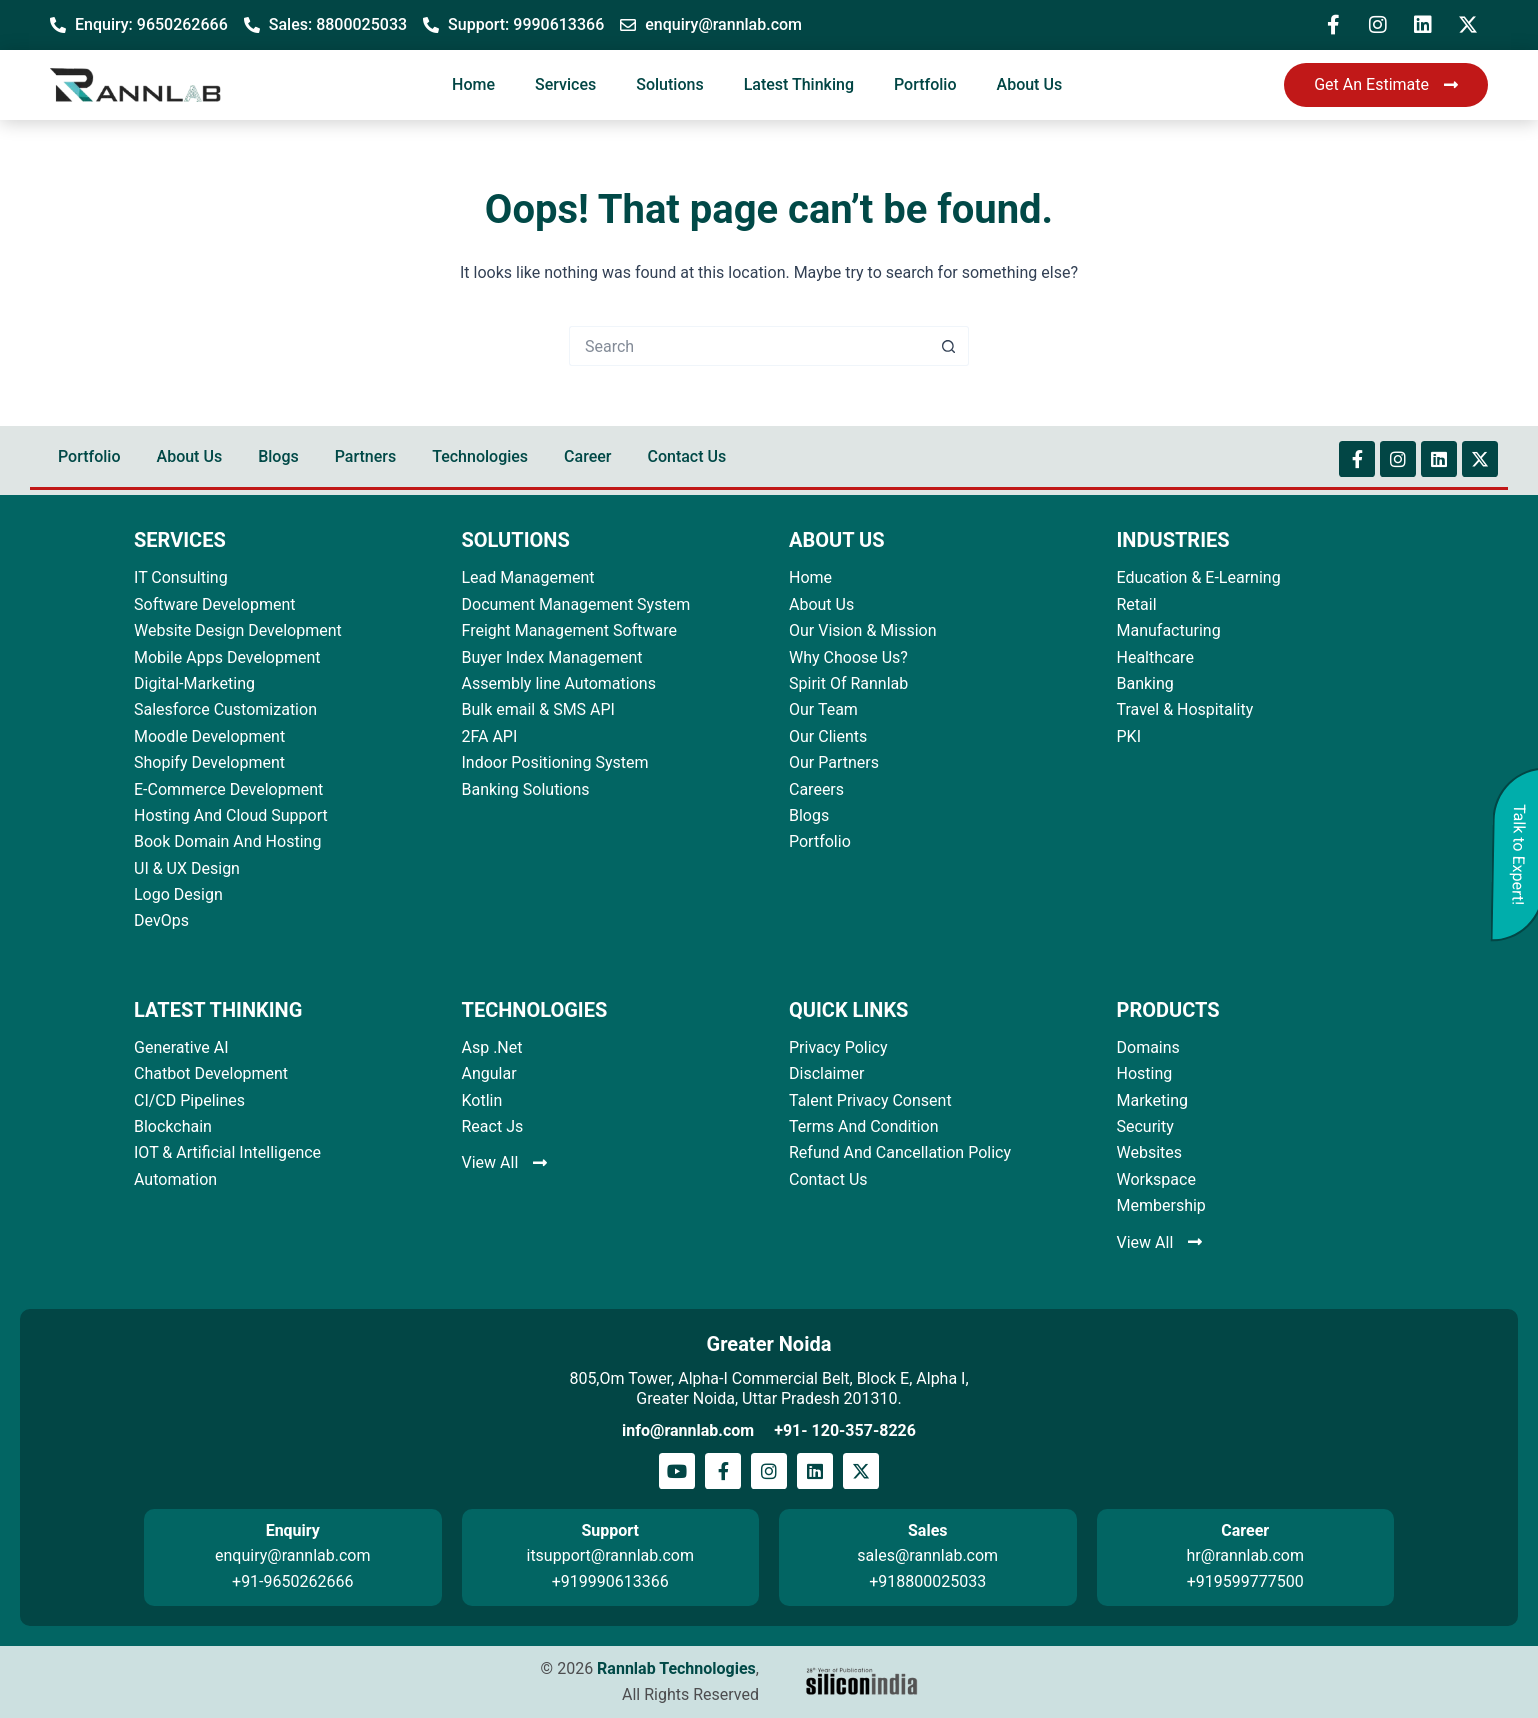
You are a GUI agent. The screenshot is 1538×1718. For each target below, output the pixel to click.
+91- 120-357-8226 (845, 1430)
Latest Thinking (799, 84)
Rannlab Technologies (676, 1668)
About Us (1030, 84)
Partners (366, 456)
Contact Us (686, 456)
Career (587, 456)
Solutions (669, 84)
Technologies (480, 456)
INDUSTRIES (1173, 540)
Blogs (278, 456)
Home (473, 84)
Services (565, 84)
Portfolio (925, 84)
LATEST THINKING (218, 1010)
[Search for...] (749, 346)
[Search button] (949, 346)
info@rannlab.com (688, 1430)
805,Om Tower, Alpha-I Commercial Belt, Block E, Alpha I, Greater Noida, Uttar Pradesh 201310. (768, 1388)
